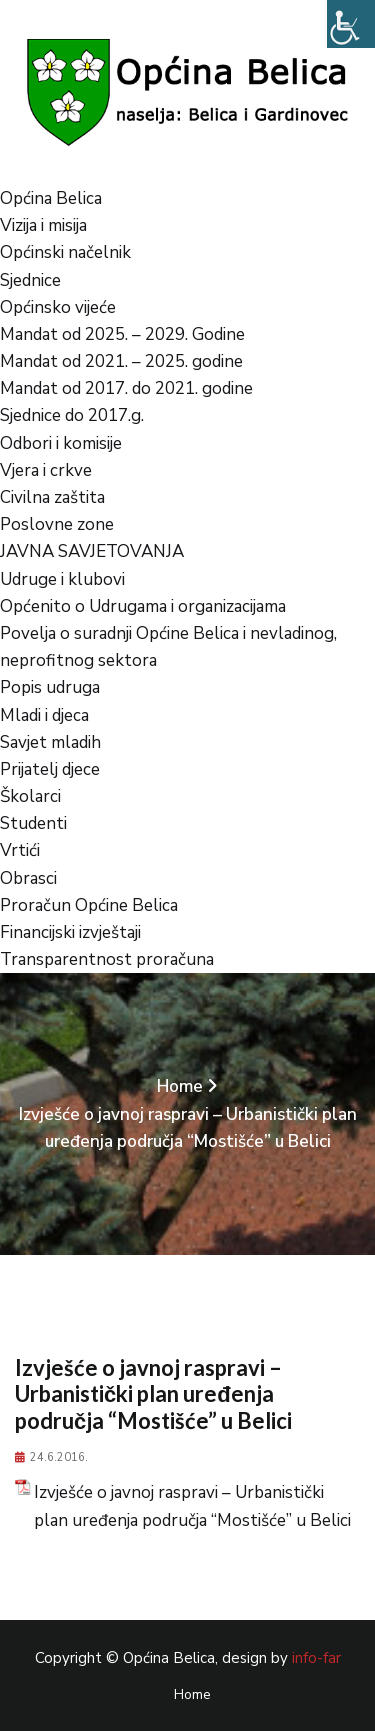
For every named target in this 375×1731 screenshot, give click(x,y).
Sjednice (30, 280)
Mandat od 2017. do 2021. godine (126, 388)
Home (180, 1086)
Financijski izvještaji (70, 932)
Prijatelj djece (50, 769)
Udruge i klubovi (62, 579)
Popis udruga (50, 687)
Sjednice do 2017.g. (72, 415)
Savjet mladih (50, 742)
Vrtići (20, 850)
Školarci (30, 796)
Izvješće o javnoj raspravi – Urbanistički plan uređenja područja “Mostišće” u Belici (192, 1506)
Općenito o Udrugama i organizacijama (143, 606)
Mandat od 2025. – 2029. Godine (122, 334)
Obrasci (28, 878)
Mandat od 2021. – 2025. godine (121, 361)
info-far (316, 1658)
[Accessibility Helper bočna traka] (351, 24)
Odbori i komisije (61, 443)
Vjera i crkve (46, 470)
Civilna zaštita (52, 497)
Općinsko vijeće (58, 307)
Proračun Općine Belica (89, 905)
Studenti (33, 823)
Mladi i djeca (44, 715)
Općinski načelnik (65, 252)
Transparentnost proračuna (107, 959)
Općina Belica (51, 198)
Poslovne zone (57, 524)
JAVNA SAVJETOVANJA (92, 551)
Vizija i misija (43, 225)
